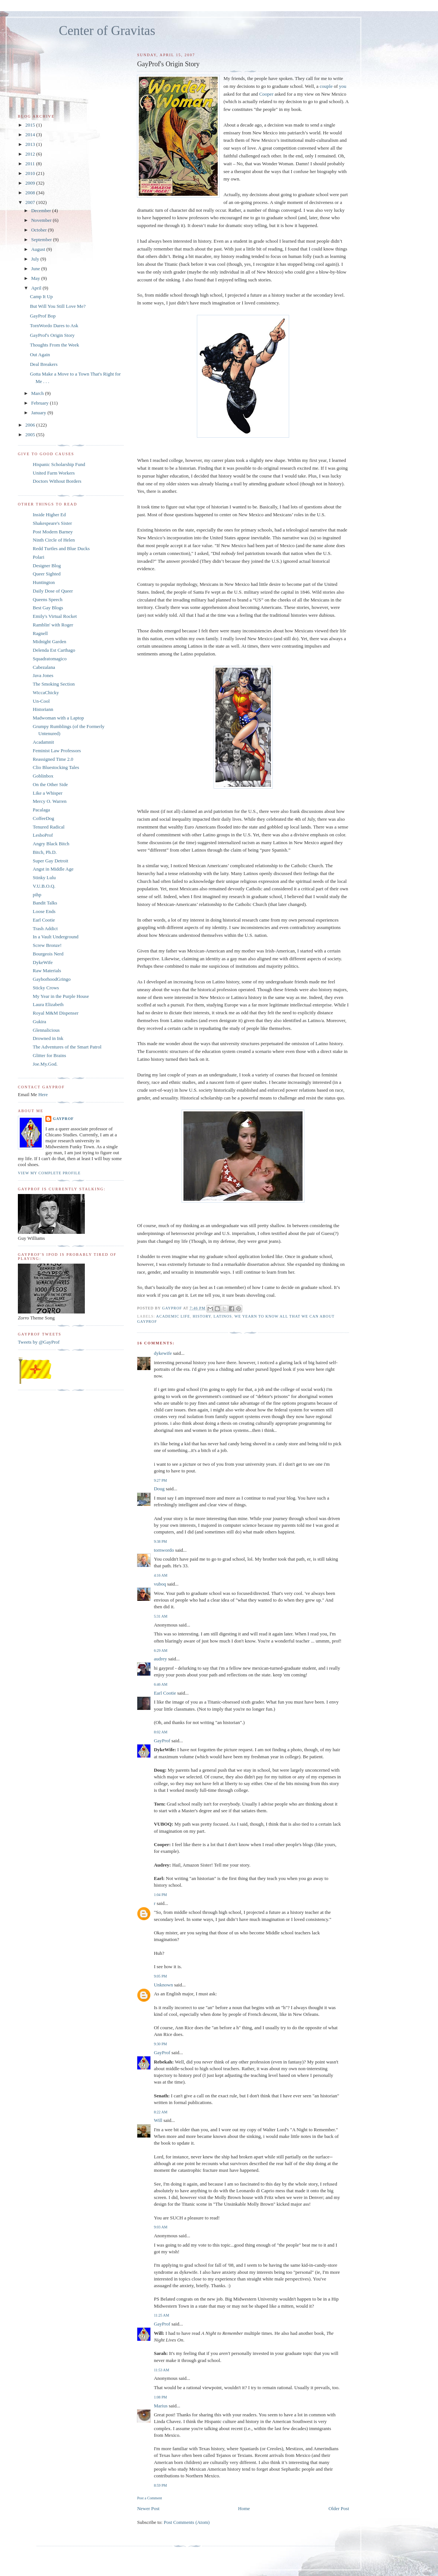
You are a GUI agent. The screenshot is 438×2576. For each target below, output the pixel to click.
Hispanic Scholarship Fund (59, 464)
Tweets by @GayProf (39, 1342)
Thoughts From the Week (54, 345)
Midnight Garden (49, 641)
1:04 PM (160, 1895)
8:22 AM (160, 2112)
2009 (30, 183)
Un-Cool (41, 701)
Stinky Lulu (44, 877)
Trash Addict (45, 928)
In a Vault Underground (56, 936)
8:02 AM (160, 1732)
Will (158, 2120)
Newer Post (148, 2508)
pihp (37, 894)
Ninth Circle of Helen (54, 540)
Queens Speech (48, 599)
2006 (30, 425)
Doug (159, 1488)
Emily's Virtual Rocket (55, 616)
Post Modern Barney (53, 531)
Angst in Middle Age (53, 869)
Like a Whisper (48, 793)
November (42, 220)
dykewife (163, 1353)
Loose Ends (44, 911)
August (39, 249)
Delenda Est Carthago (54, 650)
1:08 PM (160, 2397)
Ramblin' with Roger (53, 625)
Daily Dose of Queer (53, 591)
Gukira (39, 1021)
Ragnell (40, 633)
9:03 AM (160, 2227)
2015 (30, 125)
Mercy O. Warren (50, 801)
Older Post (339, 2508)
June (36, 268)
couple (326, 86)
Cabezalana (44, 667)
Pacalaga (41, 810)
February (40, 403)
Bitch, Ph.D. (45, 852)
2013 (30, 144)
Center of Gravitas (107, 30)
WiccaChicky (46, 692)
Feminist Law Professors (57, 750)
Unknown (163, 1985)
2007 (30, 202)
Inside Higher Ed (49, 514)
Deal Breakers (43, 364)
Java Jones (43, 675)
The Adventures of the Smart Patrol (67, 1047)
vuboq (160, 1584)
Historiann (43, 709)
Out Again (40, 354)
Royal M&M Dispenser (56, 1013)
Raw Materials (47, 970)
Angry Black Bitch (51, 843)
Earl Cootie (165, 1693)
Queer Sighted (47, 574)
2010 (30, 173)
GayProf (162, 1740)
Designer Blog (47, 565)
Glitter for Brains (49, 1055)
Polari (38, 557)
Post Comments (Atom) (187, 2522)
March (38, 393)
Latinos (223, 1316)
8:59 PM (160, 2485)
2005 (30, 434)
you (342, 86)
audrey (160, 1659)
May (36, 278)
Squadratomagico (50, 658)
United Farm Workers (54, 473)
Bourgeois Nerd (48, 954)
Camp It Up (41, 296)
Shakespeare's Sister (52, 523)
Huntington (44, 582)
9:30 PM (160, 2044)
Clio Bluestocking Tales (56, 767)
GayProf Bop (42, 316)
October (39, 230)
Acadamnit (43, 742)
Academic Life (173, 1316)
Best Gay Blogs (48, 607)
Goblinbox (43, 776)
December (41, 210)
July (36, 259)
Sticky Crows (46, 987)
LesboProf (43, 835)
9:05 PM (160, 1976)
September (42, 239)
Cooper (266, 94)
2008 (30, 192)
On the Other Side (50, 784)
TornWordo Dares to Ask (54, 325)
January (39, 412)
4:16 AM (160, 1575)
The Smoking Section (54, 684)
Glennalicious (46, 1030)
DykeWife (43, 962)
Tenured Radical (48, 827)
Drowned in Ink (48, 1038)
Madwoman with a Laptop (58, 718)
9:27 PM (160, 1480)
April (37, 288)
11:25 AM (161, 2315)
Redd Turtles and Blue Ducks (61, 548)
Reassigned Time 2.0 (53, 759)
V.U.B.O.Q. (44, 886)
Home (244, 2508)
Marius (160, 2406)
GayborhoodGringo (52, 979)
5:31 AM (160, 1616)
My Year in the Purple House (61, 996)
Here (43, 1094)
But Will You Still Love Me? (57, 306)
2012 (30, 154)
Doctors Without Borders (57, 481)
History (202, 1316)
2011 (30, 163)
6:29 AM (160, 1650)
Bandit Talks (45, 903)
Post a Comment (149, 2498)
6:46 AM (160, 1684)
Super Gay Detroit (50, 861)
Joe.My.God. (45, 1064)
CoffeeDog (43, 818)
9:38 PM (160, 1541)
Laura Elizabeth (48, 1004)
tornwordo (164, 1550)
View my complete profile (49, 1173)
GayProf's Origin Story (52, 335)
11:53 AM (161, 2370)
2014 (30, 134)
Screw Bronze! (47, 945)
